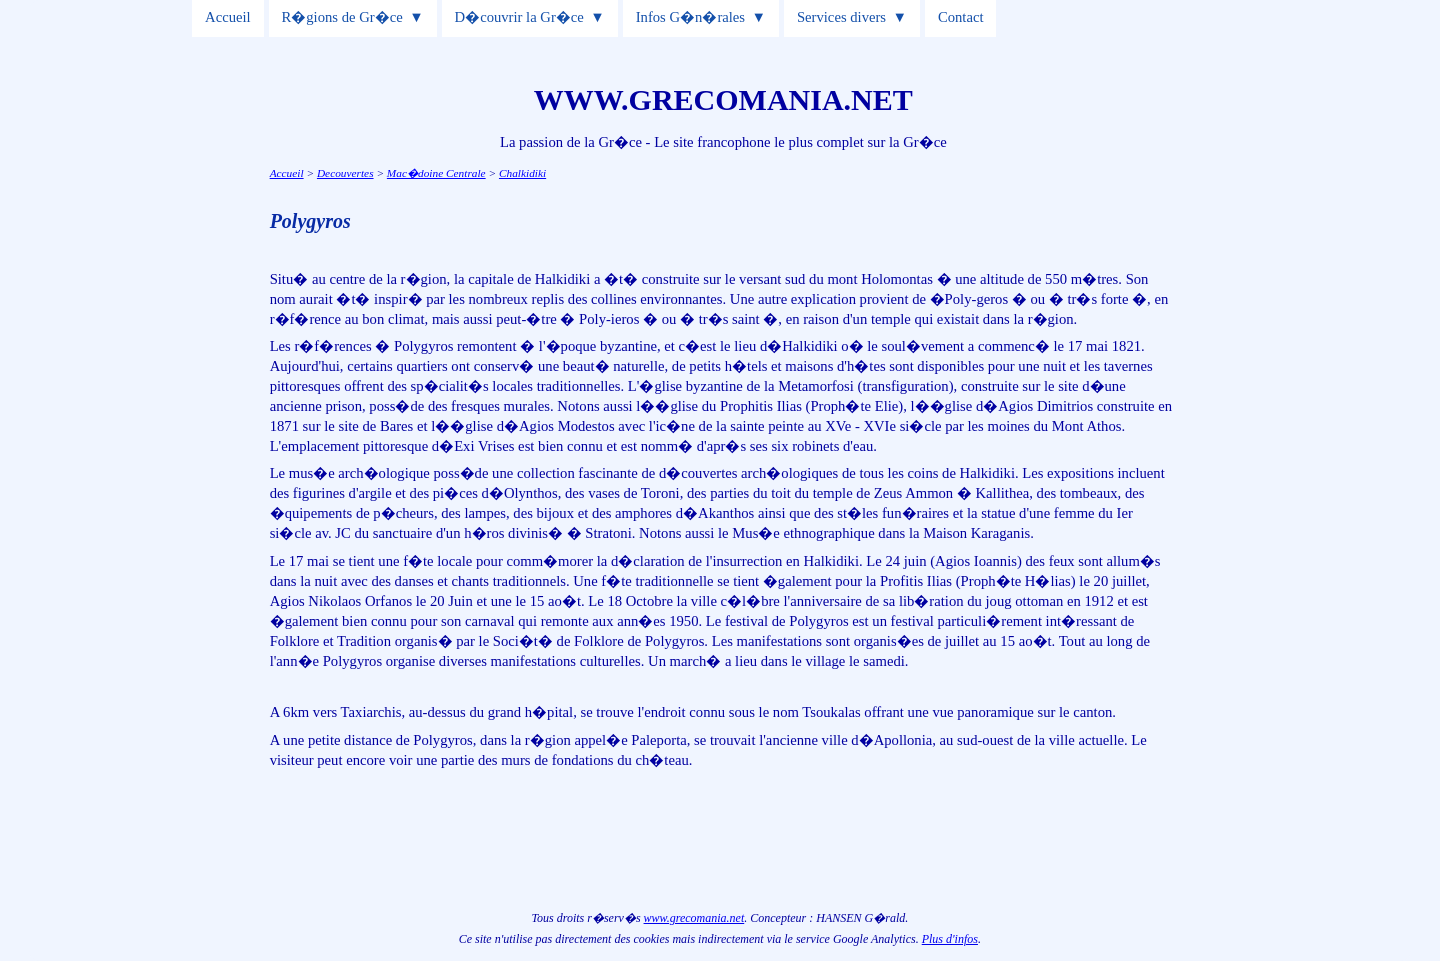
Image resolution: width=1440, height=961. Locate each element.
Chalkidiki (522, 173)
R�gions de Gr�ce (342, 17)
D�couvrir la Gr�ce (519, 17)
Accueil (228, 17)
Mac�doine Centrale (436, 173)
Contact (961, 17)
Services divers (841, 17)
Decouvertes (345, 173)
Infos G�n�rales (690, 17)
